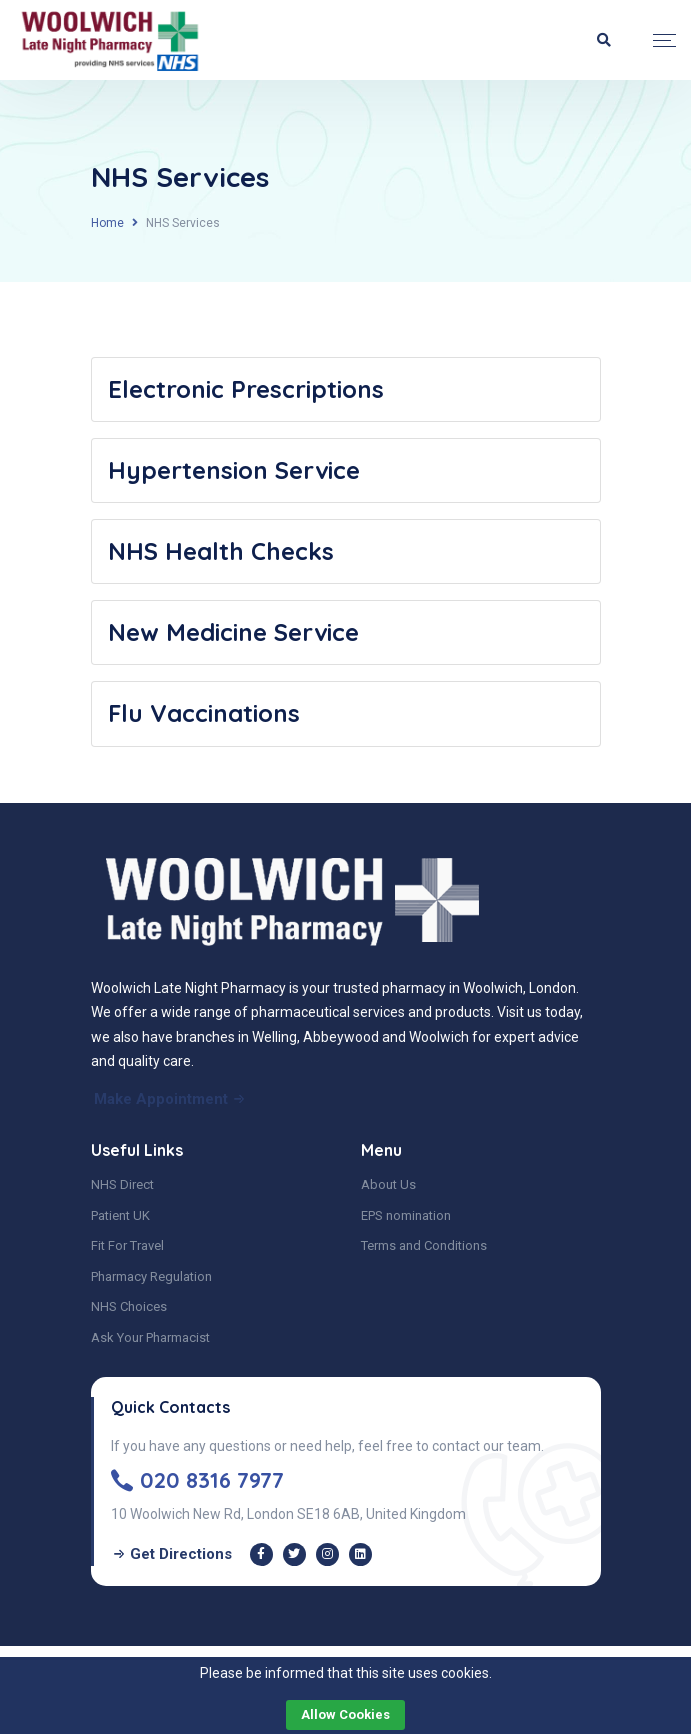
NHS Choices (129, 1306)
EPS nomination (406, 1215)
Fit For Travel (127, 1245)
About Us (388, 1184)
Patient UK (120, 1215)
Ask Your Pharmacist (150, 1337)
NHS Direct (122, 1184)
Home (107, 223)
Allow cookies (345, 1714)
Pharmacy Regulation (151, 1276)
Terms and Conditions (424, 1245)
